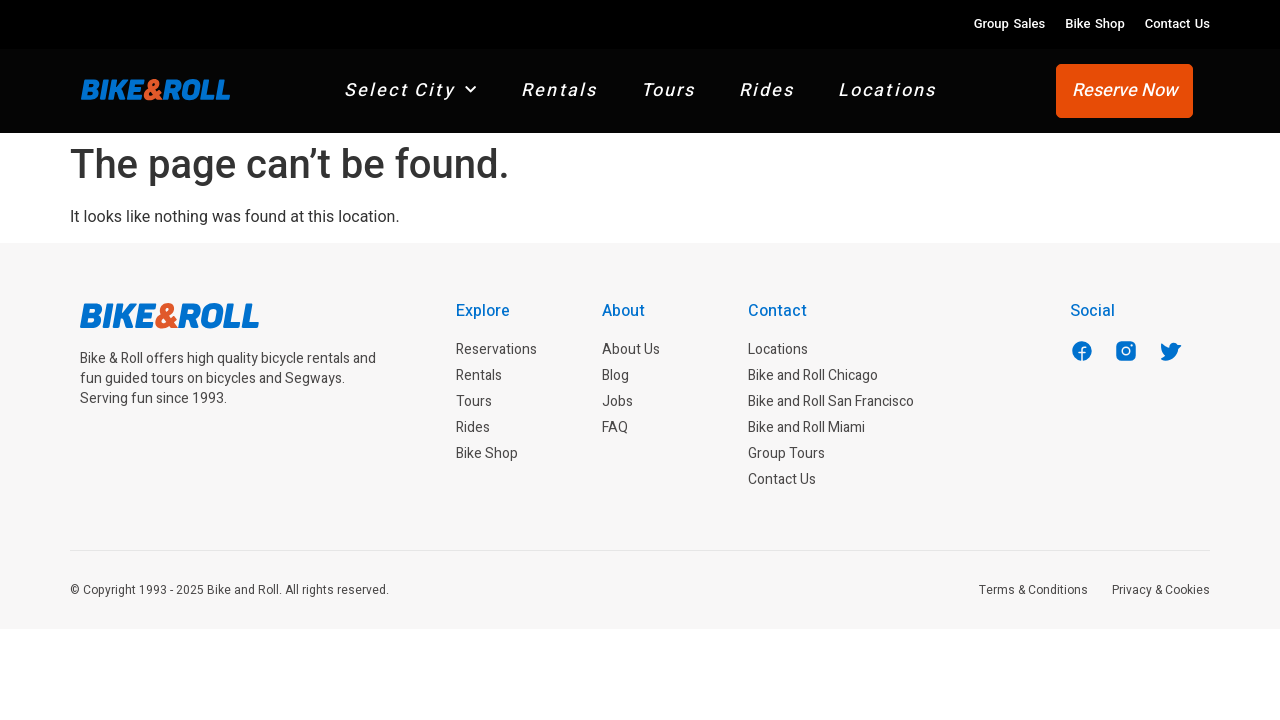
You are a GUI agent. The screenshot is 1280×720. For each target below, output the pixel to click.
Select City (411, 90)
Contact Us (1177, 23)
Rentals (559, 90)
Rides (767, 90)
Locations (887, 90)
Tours (668, 90)
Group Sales (1010, 23)
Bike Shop (1094, 23)
